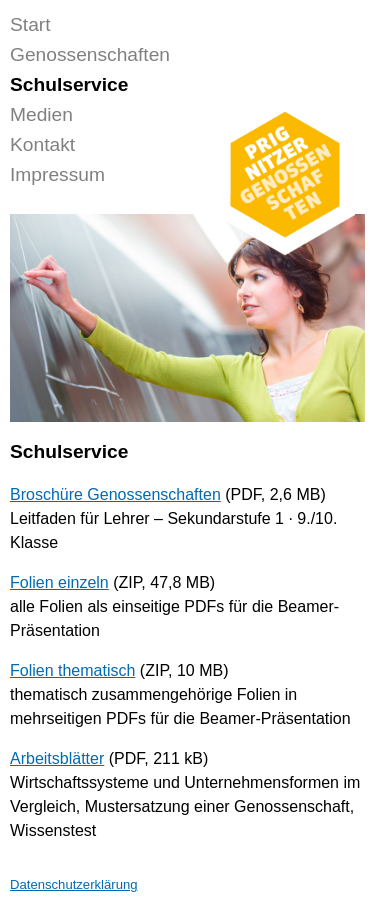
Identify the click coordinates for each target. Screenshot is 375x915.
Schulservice (69, 84)
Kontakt (42, 144)
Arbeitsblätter (57, 758)
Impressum (57, 174)
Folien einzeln (59, 582)
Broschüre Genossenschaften (115, 494)
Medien (41, 114)
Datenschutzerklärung (74, 884)
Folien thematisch (72, 670)
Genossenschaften (90, 54)
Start (30, 24)
